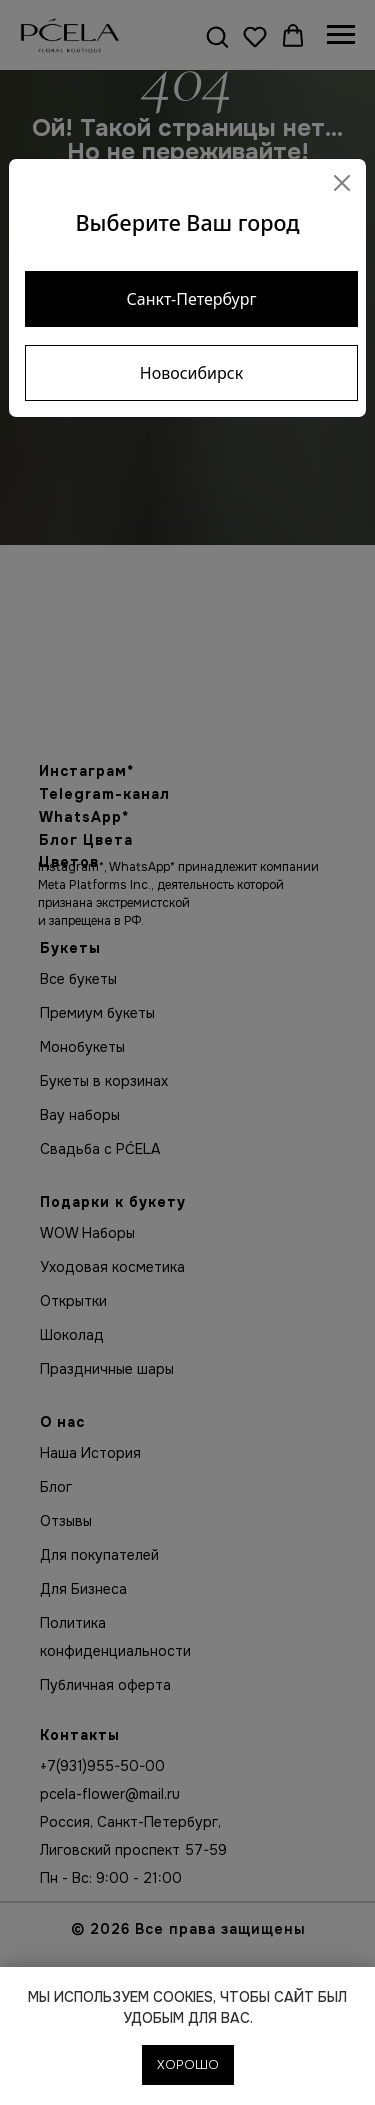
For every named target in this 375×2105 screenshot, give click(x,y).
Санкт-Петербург (192, 299)
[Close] (342, 183)
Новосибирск (191, 373)
